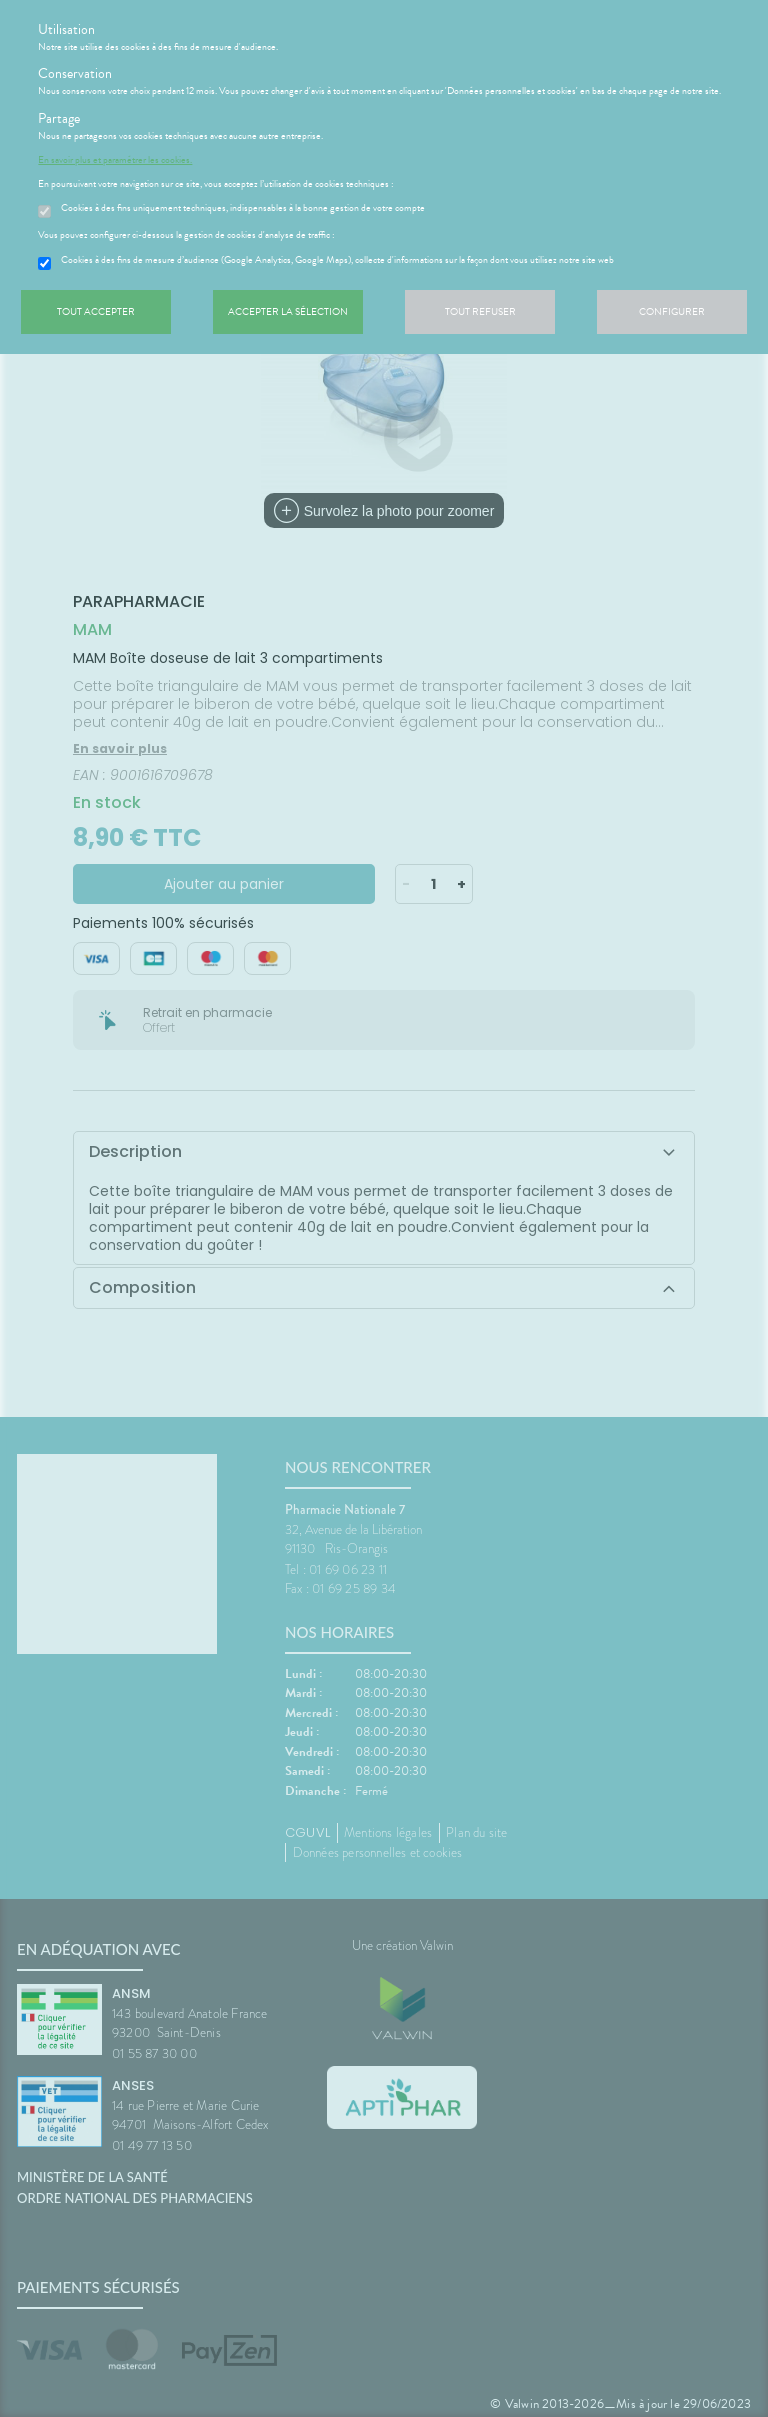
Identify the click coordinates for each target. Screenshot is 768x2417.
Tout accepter (96, 311)
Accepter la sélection (288, 311)
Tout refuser (480, 311)
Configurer (672, 311)
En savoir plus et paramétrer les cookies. (115, 160)
